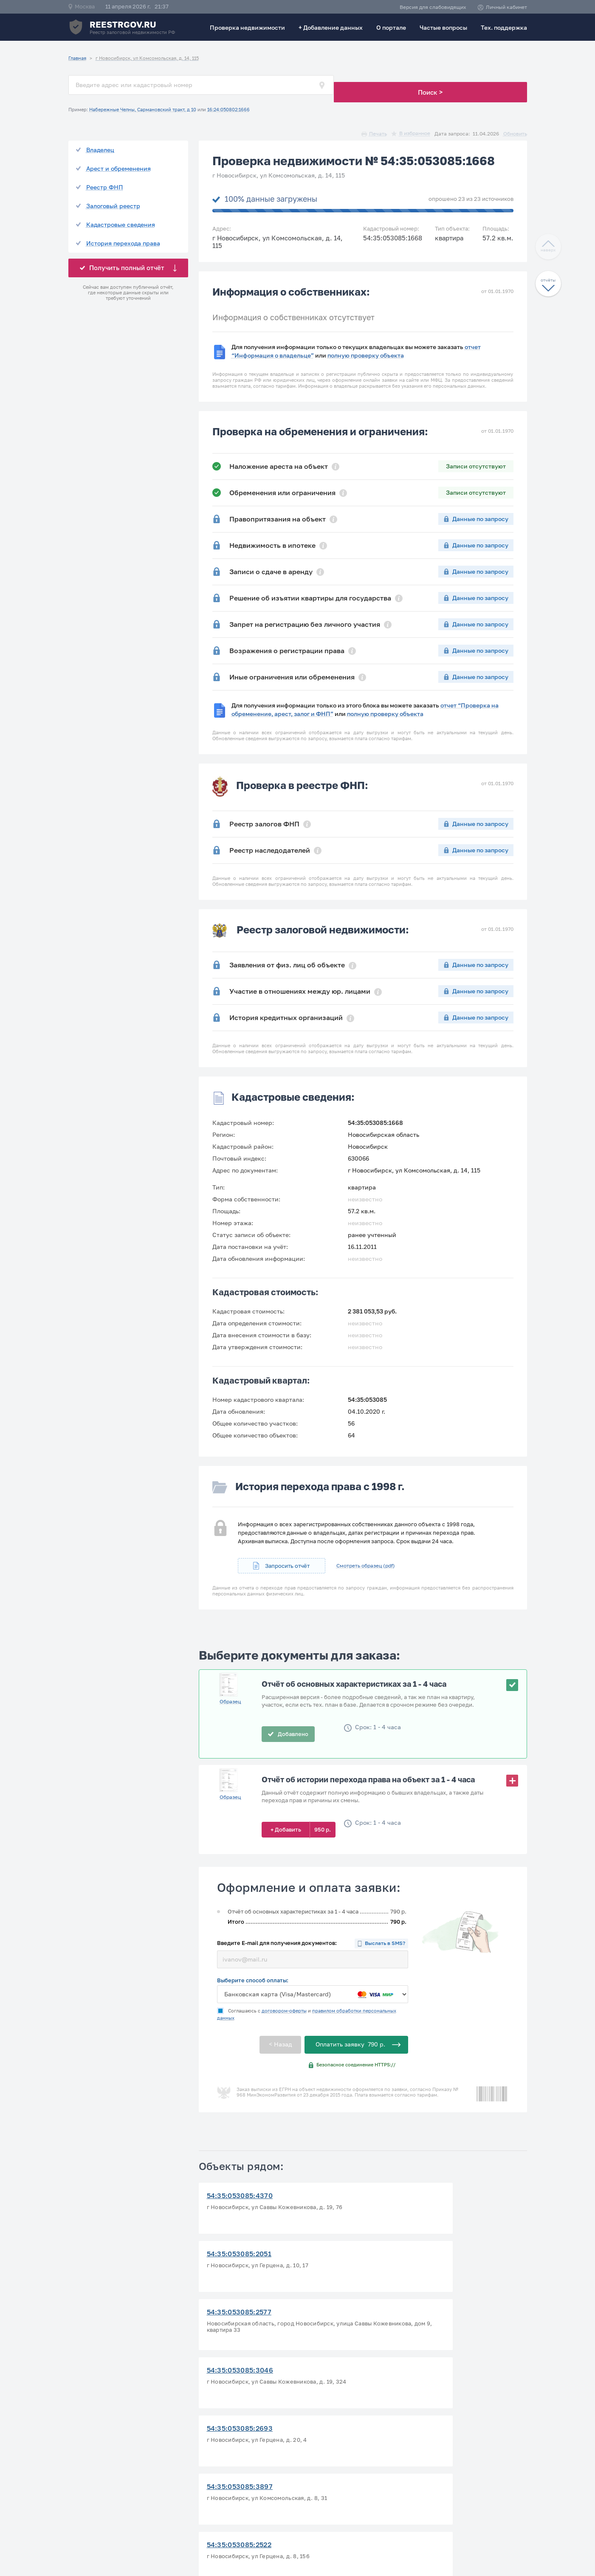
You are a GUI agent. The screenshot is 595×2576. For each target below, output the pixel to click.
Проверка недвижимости (247, 27)
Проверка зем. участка (341, 2443)
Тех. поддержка (504, 27)
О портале (391, 27)
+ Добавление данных (331, 27)
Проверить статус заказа (344, 2433)
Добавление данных (336, 2453)
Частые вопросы (443, 27)
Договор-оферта (440, 2443)
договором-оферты (284, 1998)
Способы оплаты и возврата (458, 2453)
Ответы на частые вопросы (236, 2453)
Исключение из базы (337, 2463)
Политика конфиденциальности (464, 2433)
